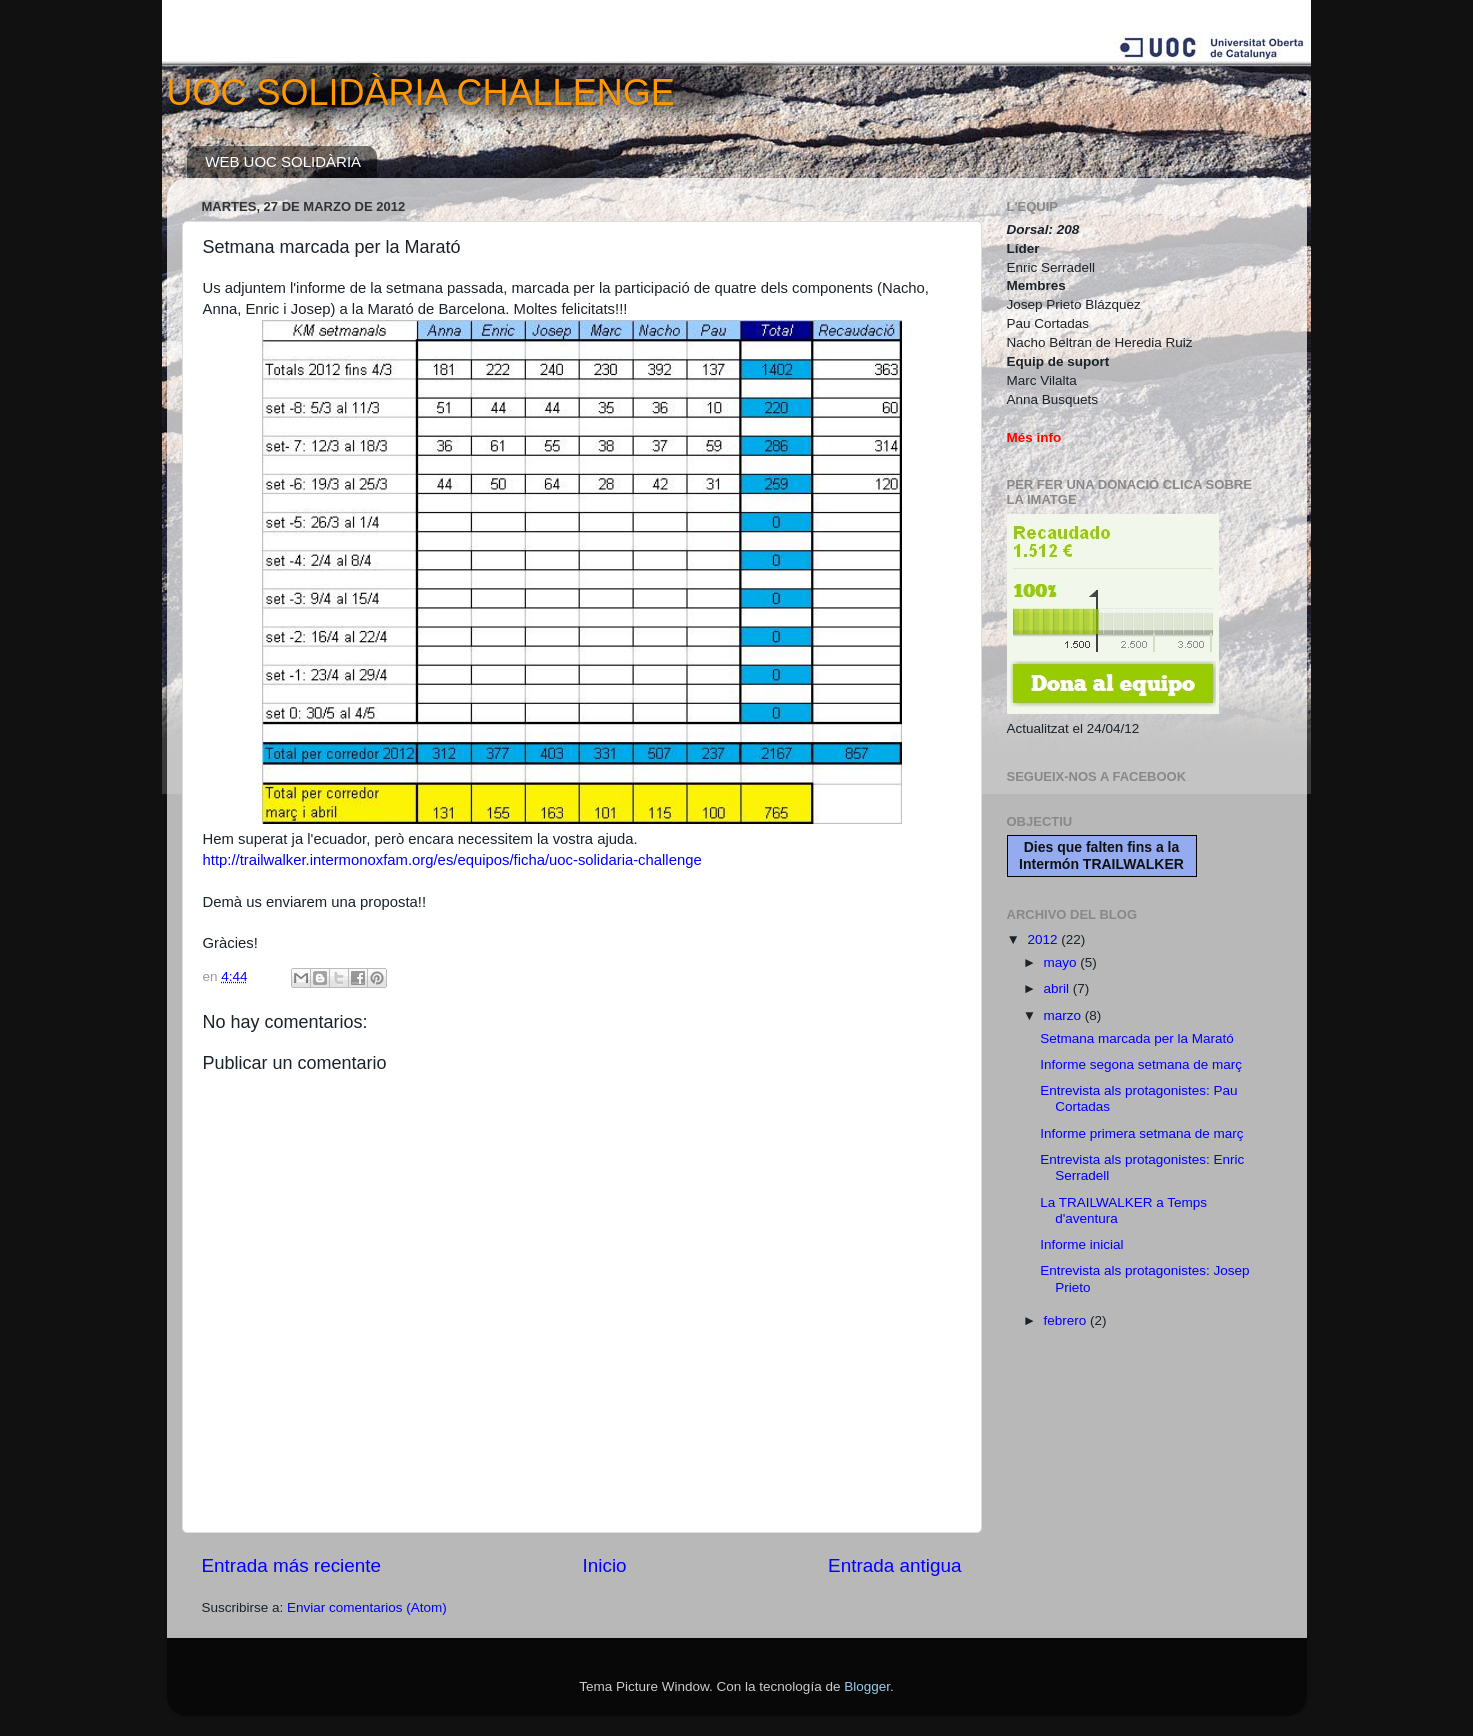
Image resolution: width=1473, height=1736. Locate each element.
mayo (1062, 962)
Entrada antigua (894, 1565)
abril (1058, 988)
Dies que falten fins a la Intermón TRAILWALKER (1101, 855)
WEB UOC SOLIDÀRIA (283, 161)
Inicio (605, 1565)
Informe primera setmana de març (1141, 1133)
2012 (1044, 939)
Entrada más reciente (292, 1565)
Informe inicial (1081, 1244)
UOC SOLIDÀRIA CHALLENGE (421, 92)
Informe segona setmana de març (1141, 1064)
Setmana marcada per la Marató (1137, 1038)
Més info (1034, 437)
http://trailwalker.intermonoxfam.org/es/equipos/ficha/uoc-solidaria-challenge (452, 860)
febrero (1067, 1320)
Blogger (867, 1686)
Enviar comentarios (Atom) (367, 1607)
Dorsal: (1032, 229)
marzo (1064, 1015)
